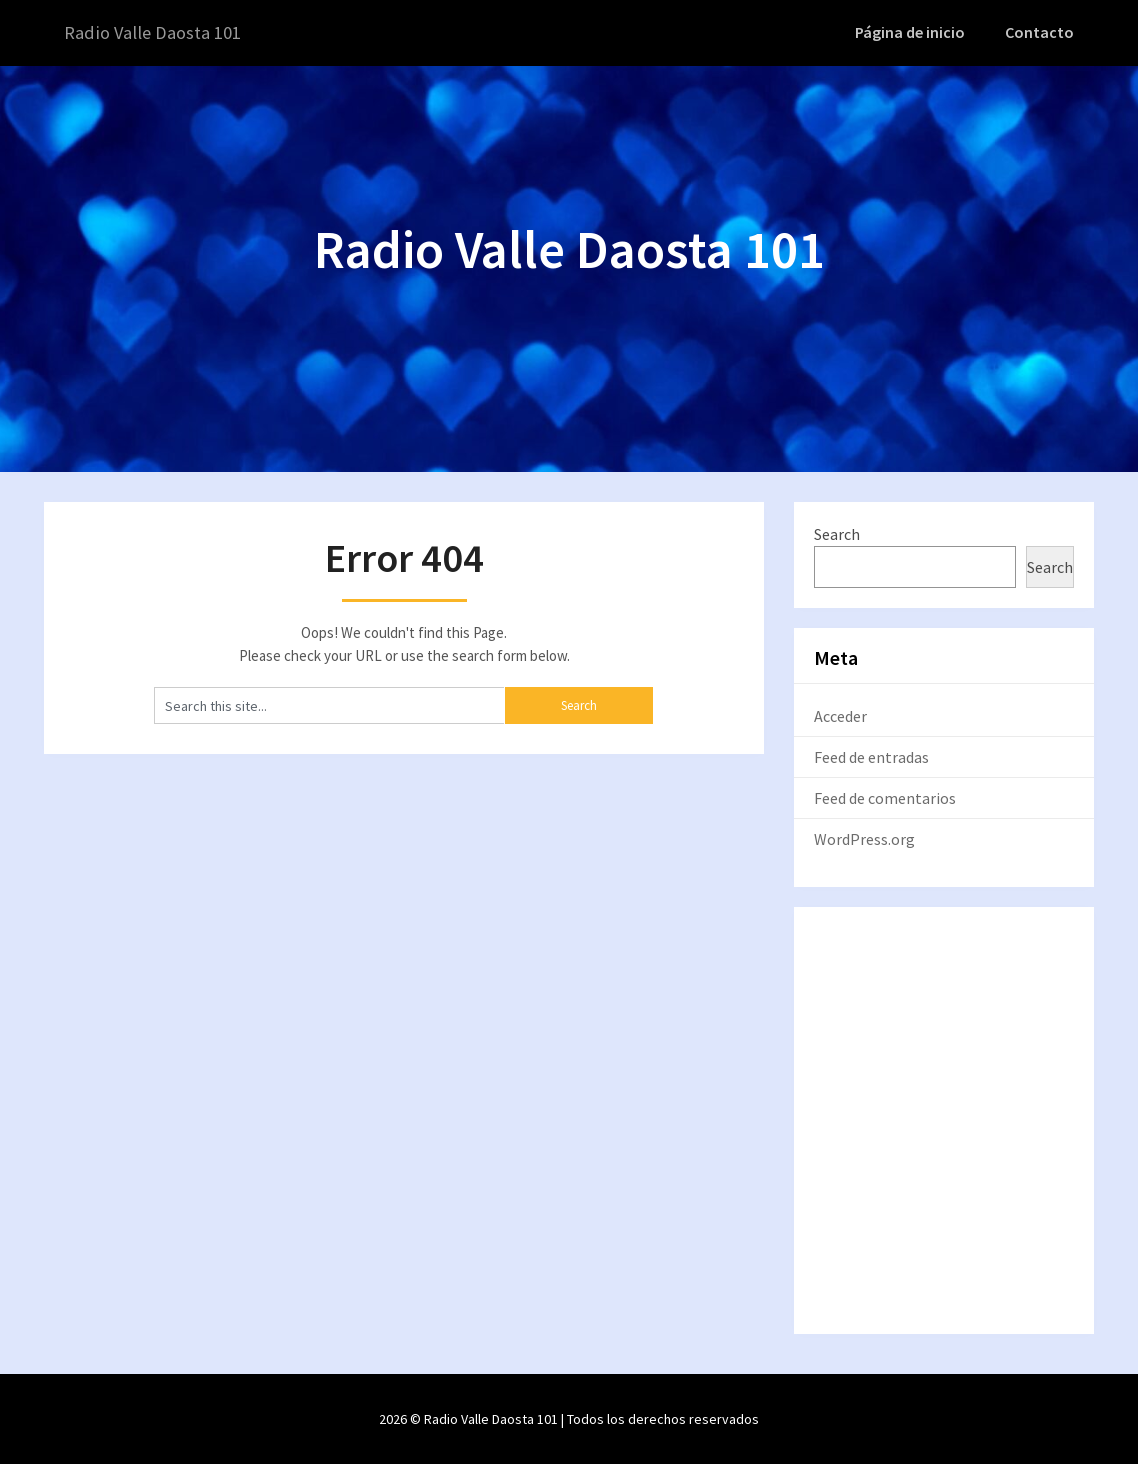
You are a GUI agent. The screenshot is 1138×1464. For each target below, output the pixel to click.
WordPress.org (864, 838)
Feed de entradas (871, 756)
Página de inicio (916, 32)
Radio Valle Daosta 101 (160, 32)
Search (837, 533)
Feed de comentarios (885, 797)
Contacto (1041, 32)
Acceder (840, 715)
